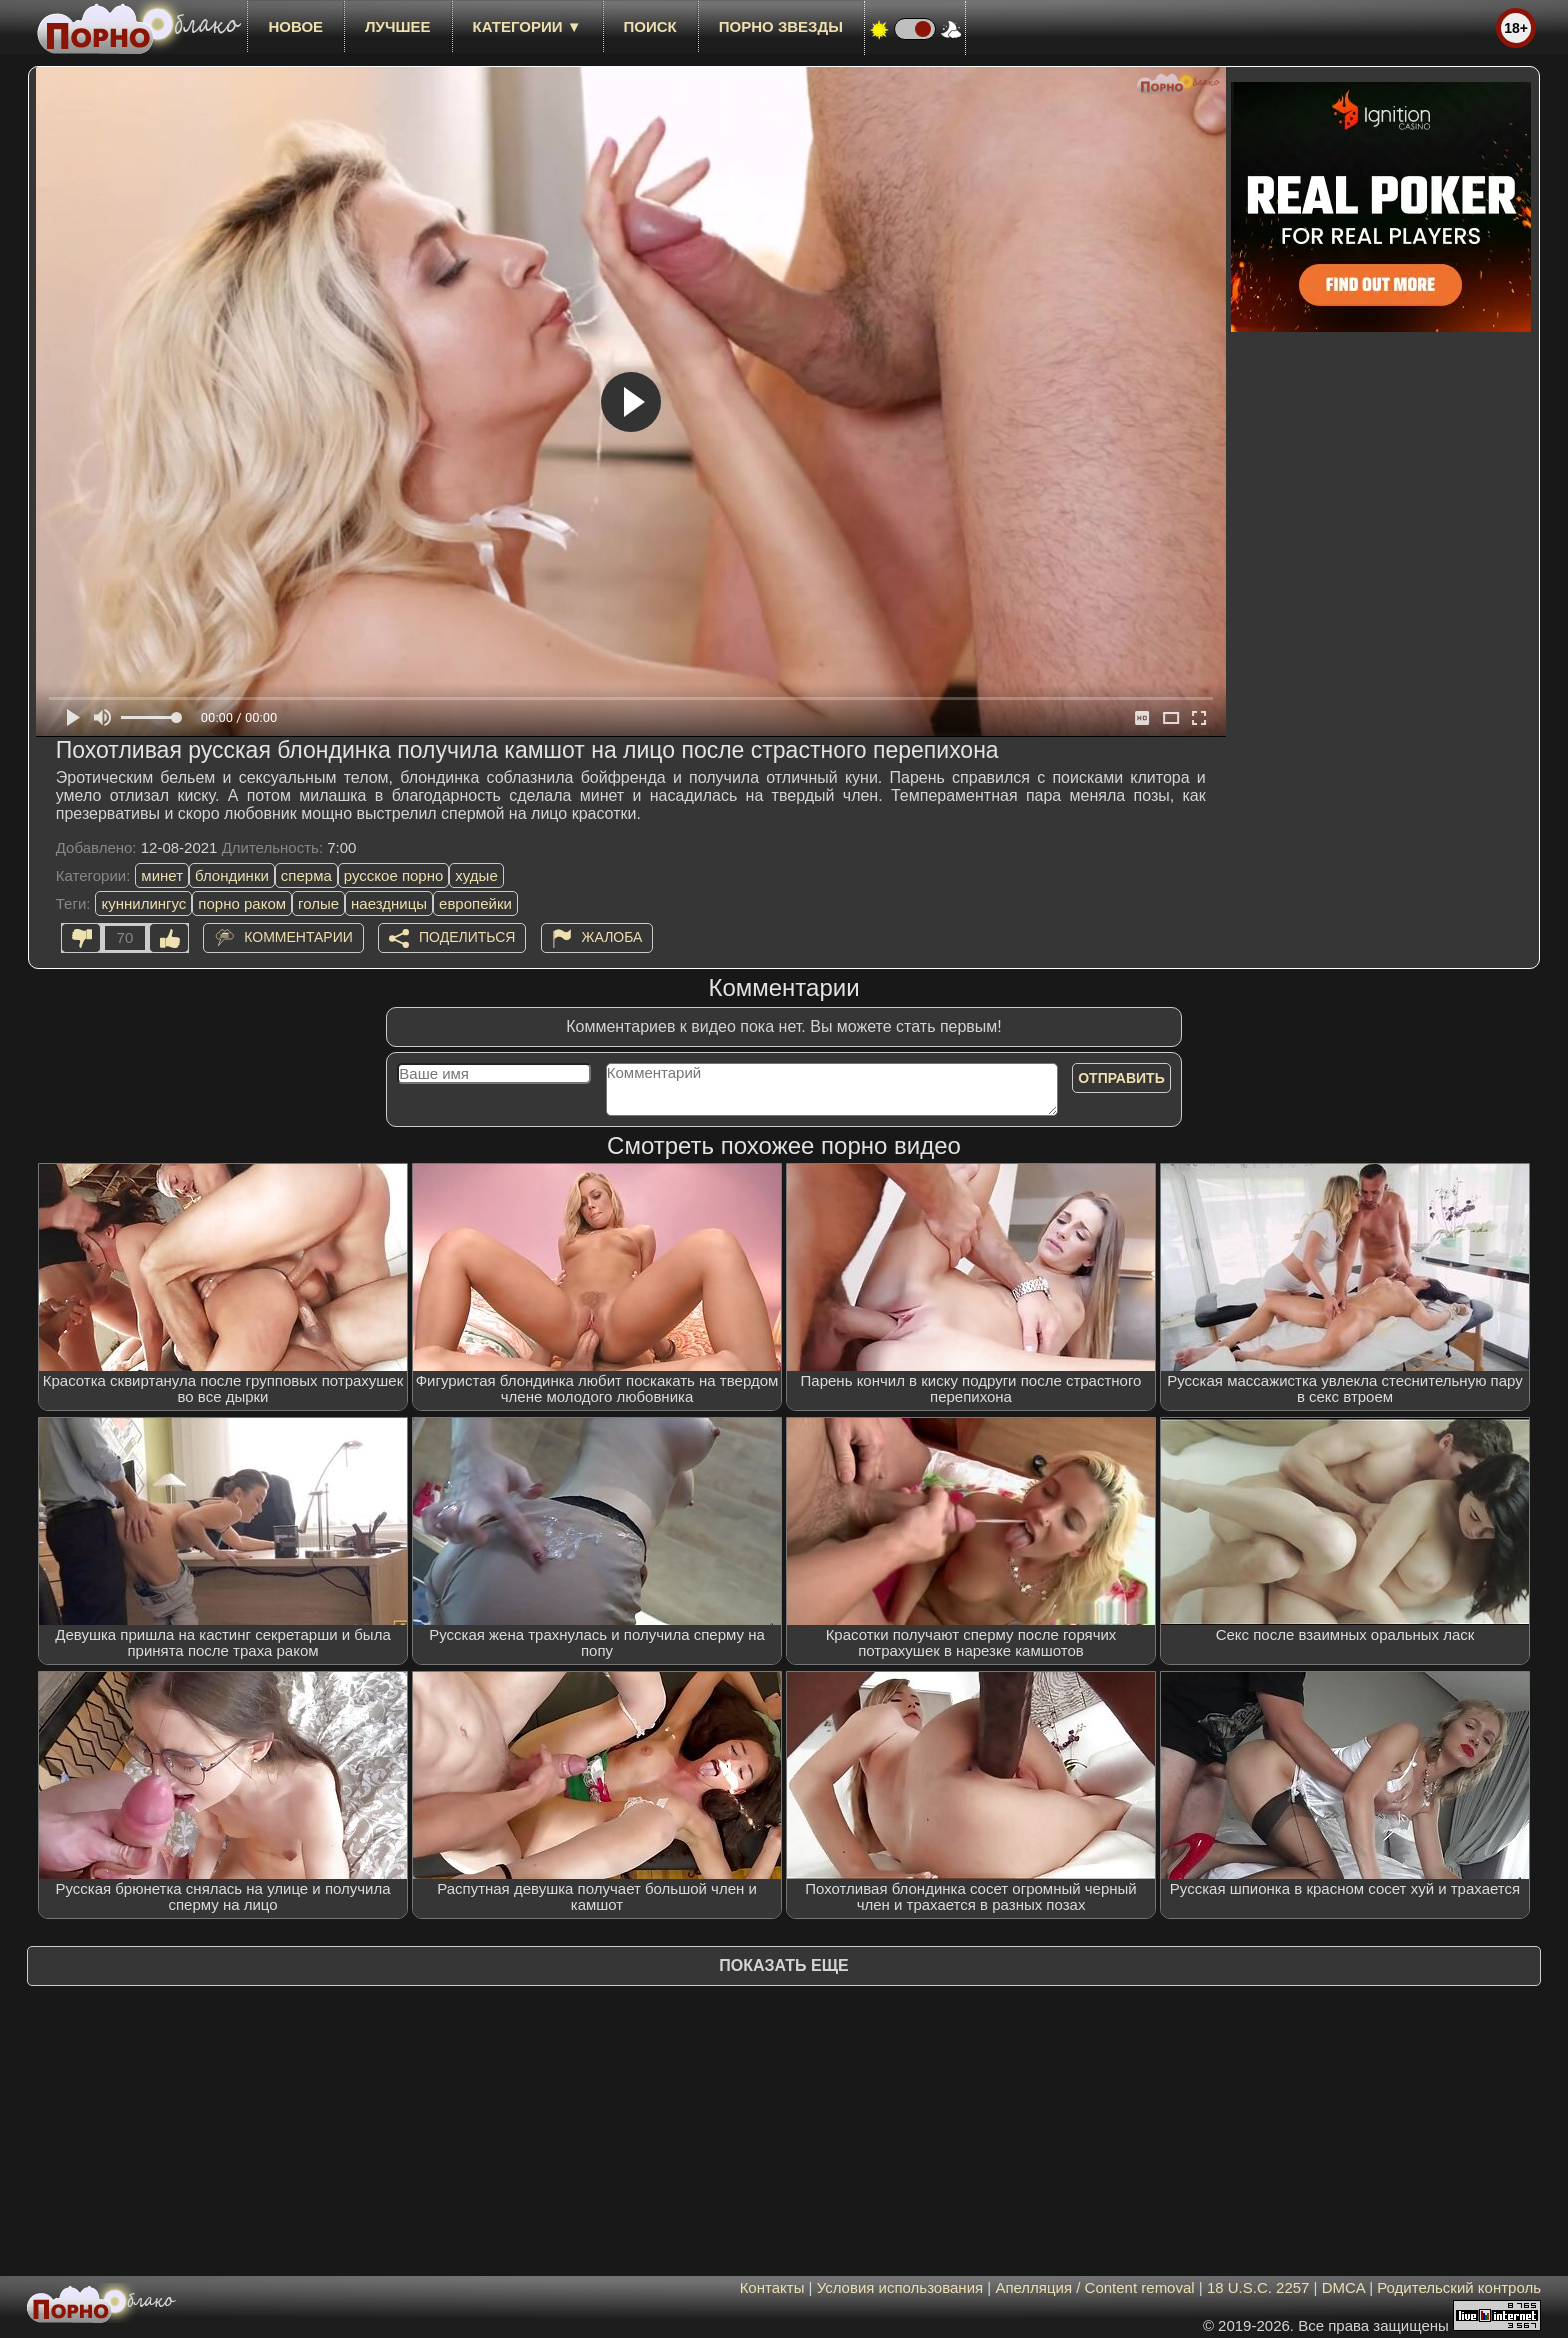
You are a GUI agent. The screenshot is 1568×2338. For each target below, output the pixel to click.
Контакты (772, 2287)
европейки (475, 903)
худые (476, 875)
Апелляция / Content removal (1094, 2287)
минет (162, 875)
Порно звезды (781, 26)
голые (318, 903)
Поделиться (467, 937)
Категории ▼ (527, 26)
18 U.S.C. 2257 (1258, 2287)
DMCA (1343, 2287)
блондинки (232, 875)
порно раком (242, 903)
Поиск (650, 26)
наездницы (389, 903)
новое (295, 26)
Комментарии (298, 937)
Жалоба (612, 937)
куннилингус (143, 903)
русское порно (394, 875)
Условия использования (900, 2287)
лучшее (397, 26)
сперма (306, 875)
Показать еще (783, 1965)
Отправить (1121, 1078)
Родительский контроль (1459, 2287)
